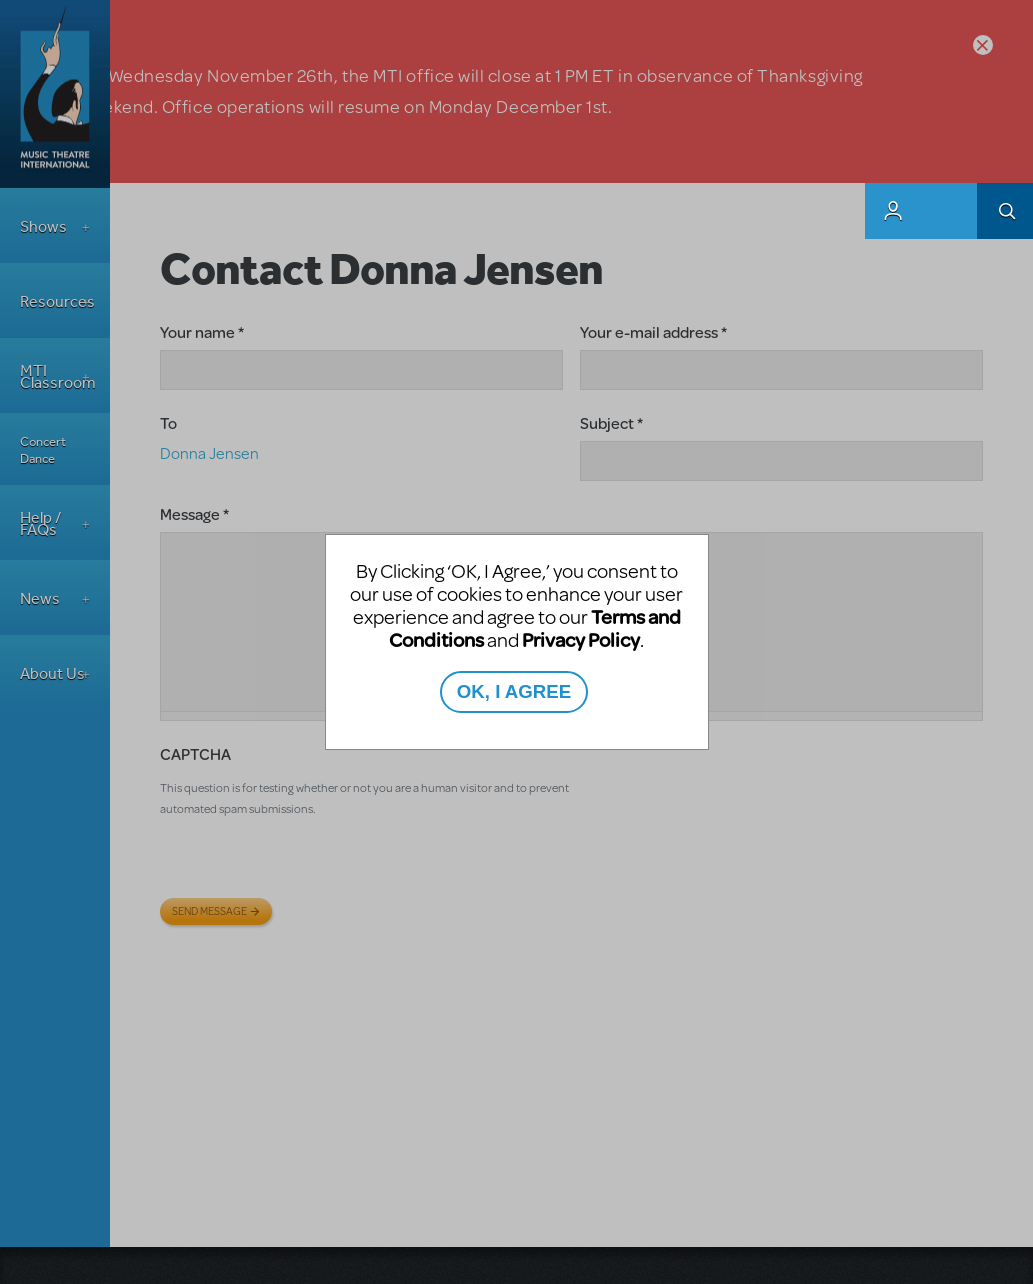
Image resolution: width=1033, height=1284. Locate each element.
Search (1005, 211)
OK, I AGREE (514, 691)
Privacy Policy (581, 639)
